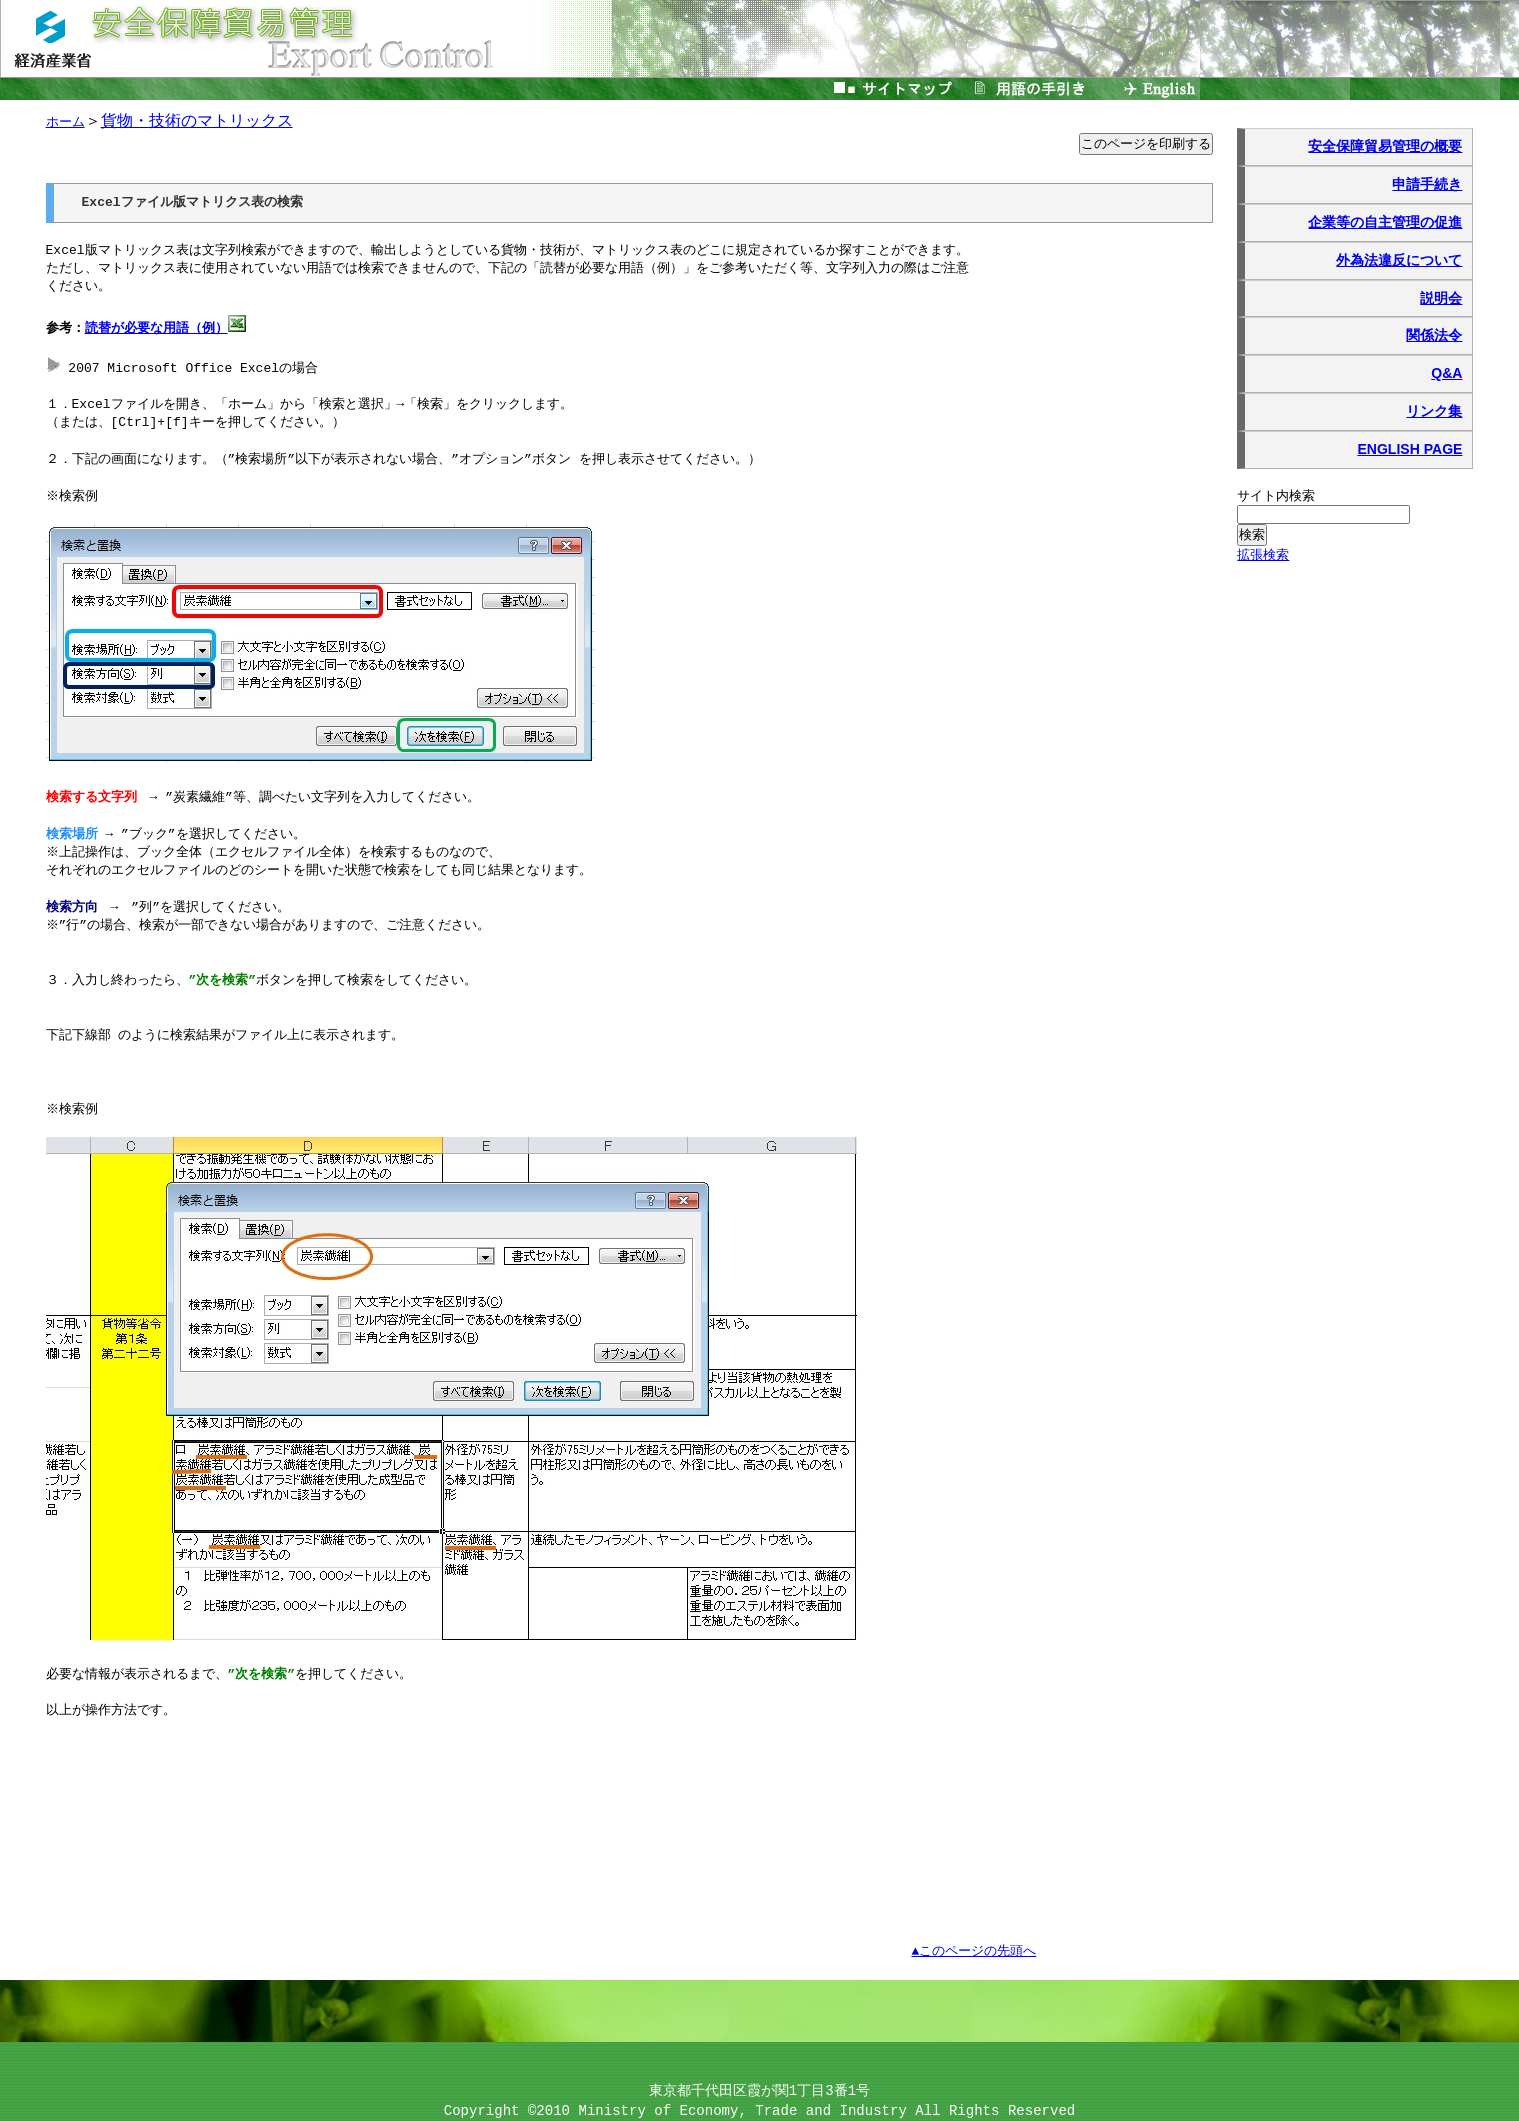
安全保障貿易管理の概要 (1385, 146)
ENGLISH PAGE (1409, 449)
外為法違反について (1399, 260)
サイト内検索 (1276, 495)
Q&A (1446, 373)
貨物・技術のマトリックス (197, 120)
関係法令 (1434, 335)
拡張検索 (1263, 554)
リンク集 (1434, 411)
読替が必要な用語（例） (156, 328)
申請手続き (1427, 184)
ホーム (65, 122)
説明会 (1441, 298)
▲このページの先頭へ (973, 1951)
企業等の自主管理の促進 (1385, 222)
